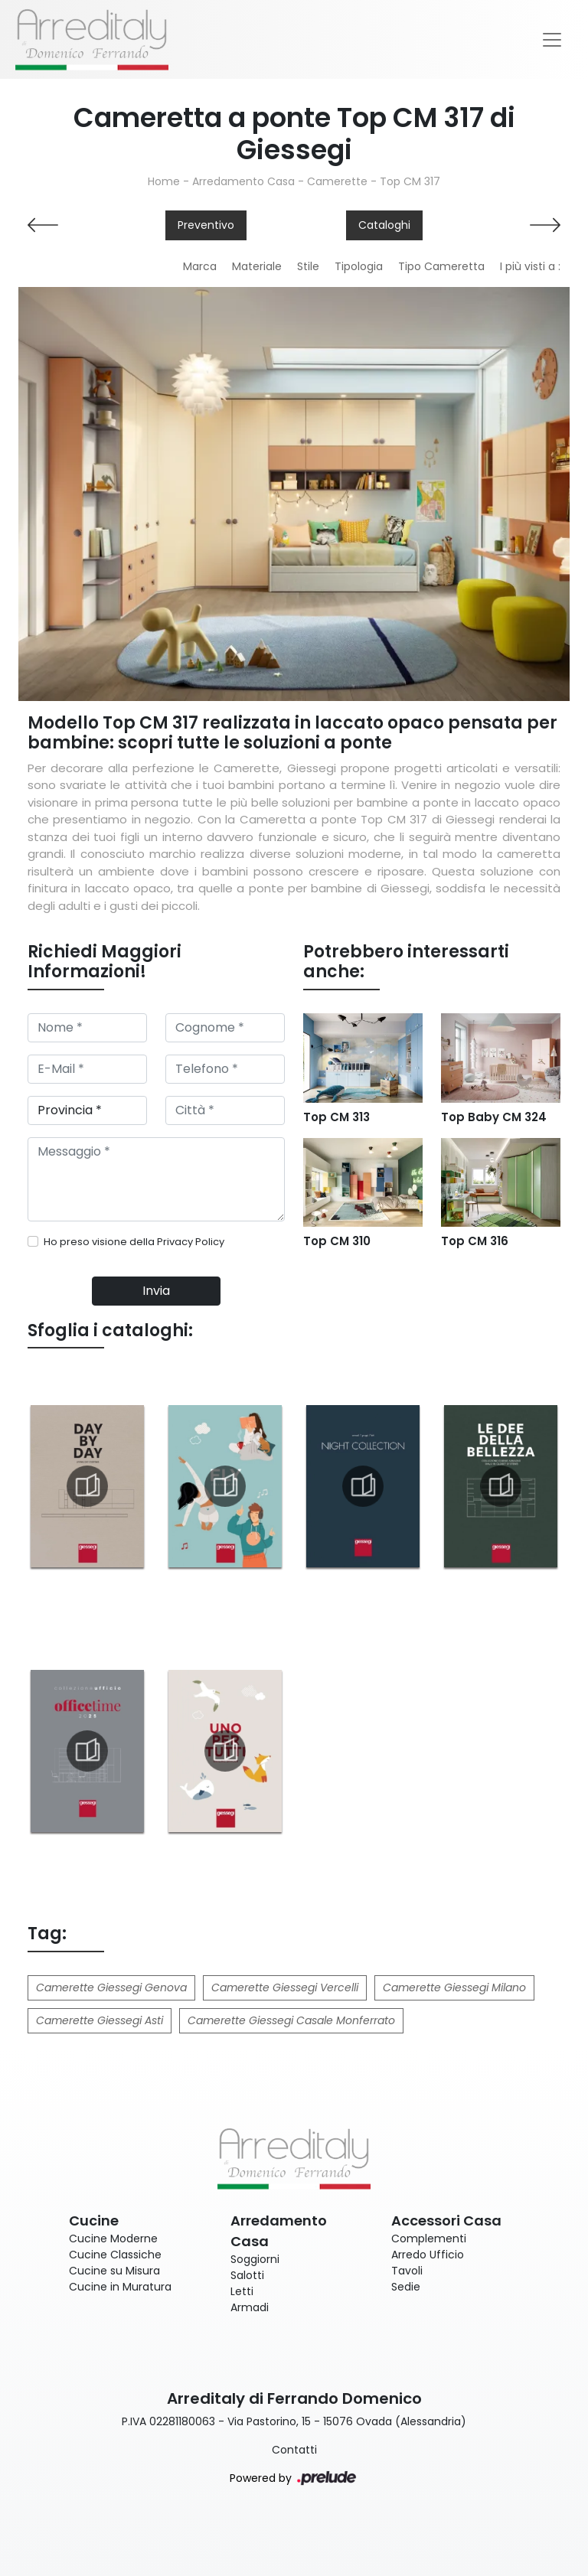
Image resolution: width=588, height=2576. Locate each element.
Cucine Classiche (115, 2254)
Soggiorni (254, 2259)
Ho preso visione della (134, 1241)
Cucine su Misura (114, 2270)
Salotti (247, 2275)
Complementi (428, 2238)
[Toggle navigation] (552, 39)
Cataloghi (384, 225)
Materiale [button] (257, 266)
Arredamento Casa (243, 181)
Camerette (337, 181)
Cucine (94, 2220)
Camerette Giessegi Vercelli (284, 1987)
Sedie (405, 2286)
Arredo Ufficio (427, 2254)
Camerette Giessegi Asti (99, 2020)
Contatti (294, 2449)
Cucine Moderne (113, 2238)
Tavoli (407, 2270)
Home (164, 181)
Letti (241, 2291)
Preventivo (206, 225)
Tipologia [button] (359, 266)
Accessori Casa (446, 2220)
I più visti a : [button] (530, 266)
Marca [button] (200, 266)
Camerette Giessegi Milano (454, 1987)
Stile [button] (308, 266)
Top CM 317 (410, 181)
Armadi (249, 2307)
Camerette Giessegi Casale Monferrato (291, 2020)
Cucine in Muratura (120, 2286)
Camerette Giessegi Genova (111, 1987)
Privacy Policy (190, 1241)
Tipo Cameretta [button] (441, 266)
